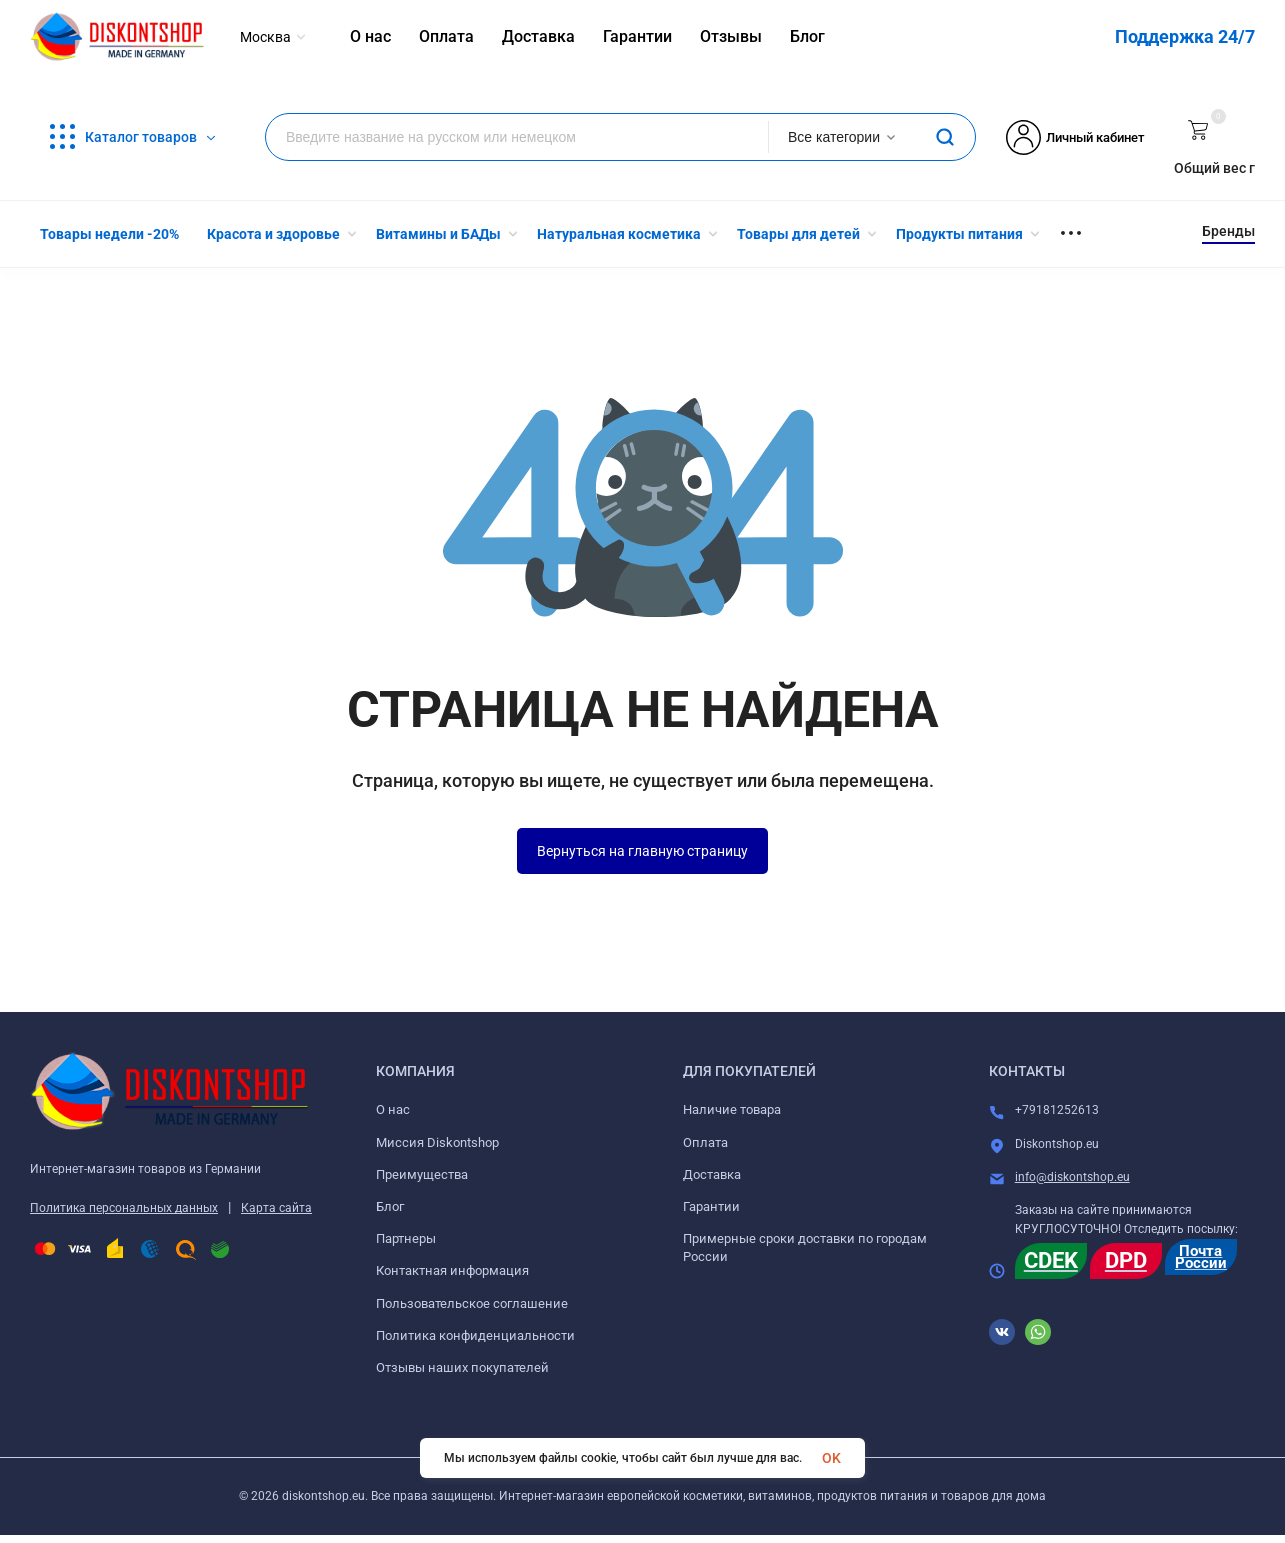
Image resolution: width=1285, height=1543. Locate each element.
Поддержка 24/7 (1185, 36)
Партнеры (406, 1238)
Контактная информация (452, 1270)
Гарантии (711, 1206)
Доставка (712, 1174)
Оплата (705, 1142)
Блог (390, 1206)
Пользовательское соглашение (472, 1303)
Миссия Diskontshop (437, 1142)
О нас (393, 1109)
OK (831, 1458)
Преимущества (422, 1174)
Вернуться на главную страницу (642, 851)
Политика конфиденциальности (475, 1335)
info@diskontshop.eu (1072, 1177)
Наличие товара (732, 1109)
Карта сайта (276, 1208)
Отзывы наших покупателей (462, 1367)
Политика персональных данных (124, 1208)
